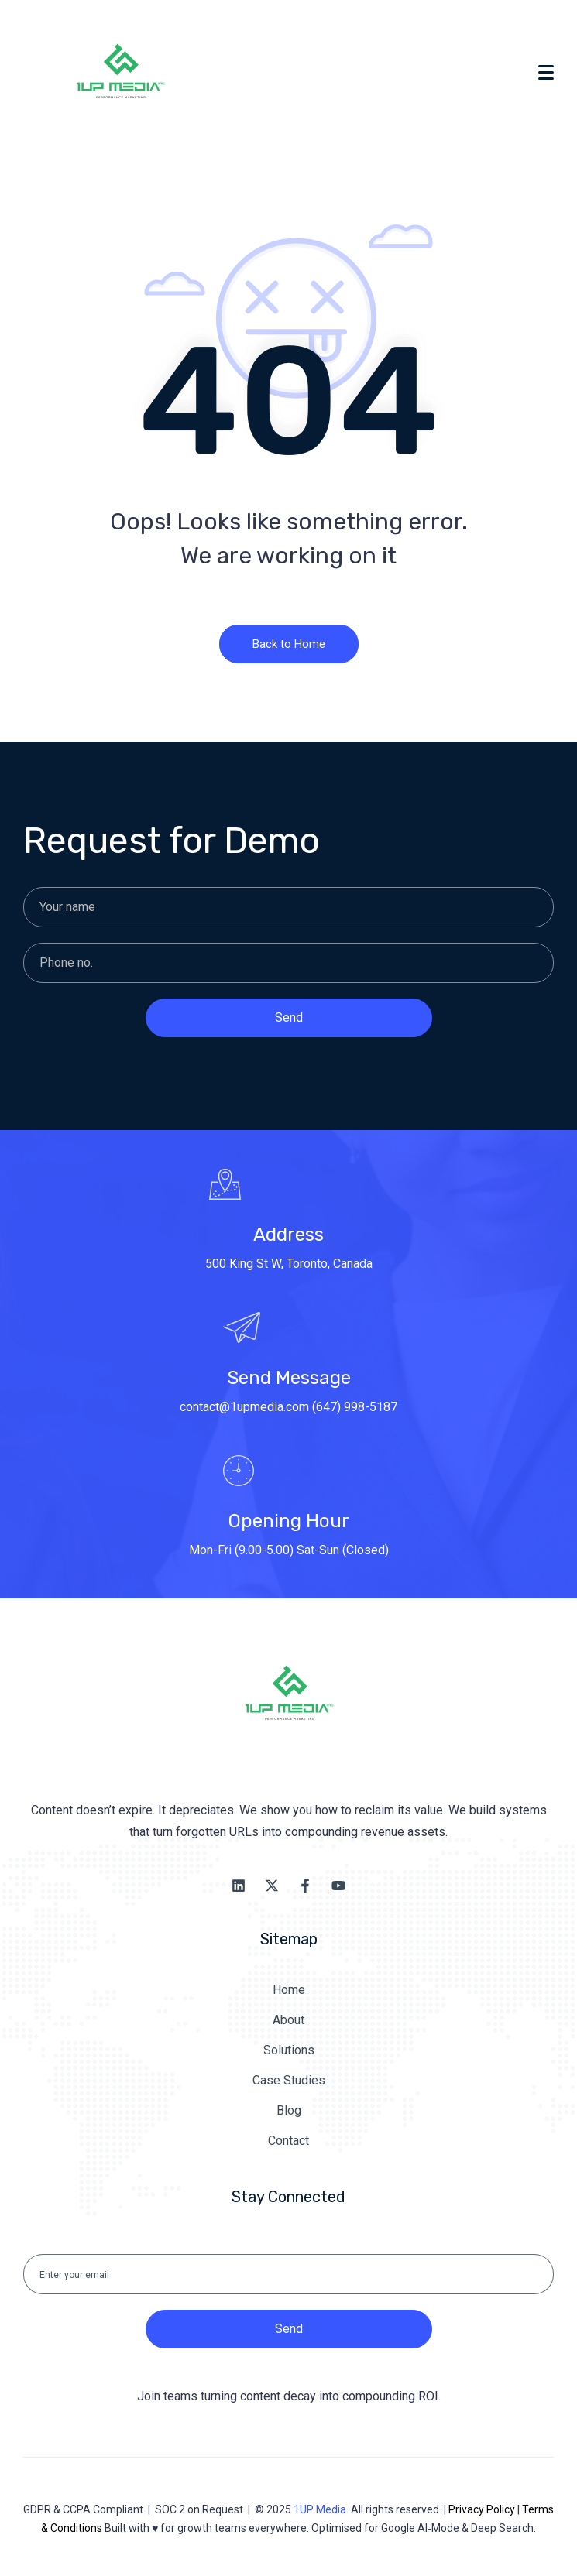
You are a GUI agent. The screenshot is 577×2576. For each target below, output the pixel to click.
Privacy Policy (481, 2509)
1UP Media (320, 2509)
